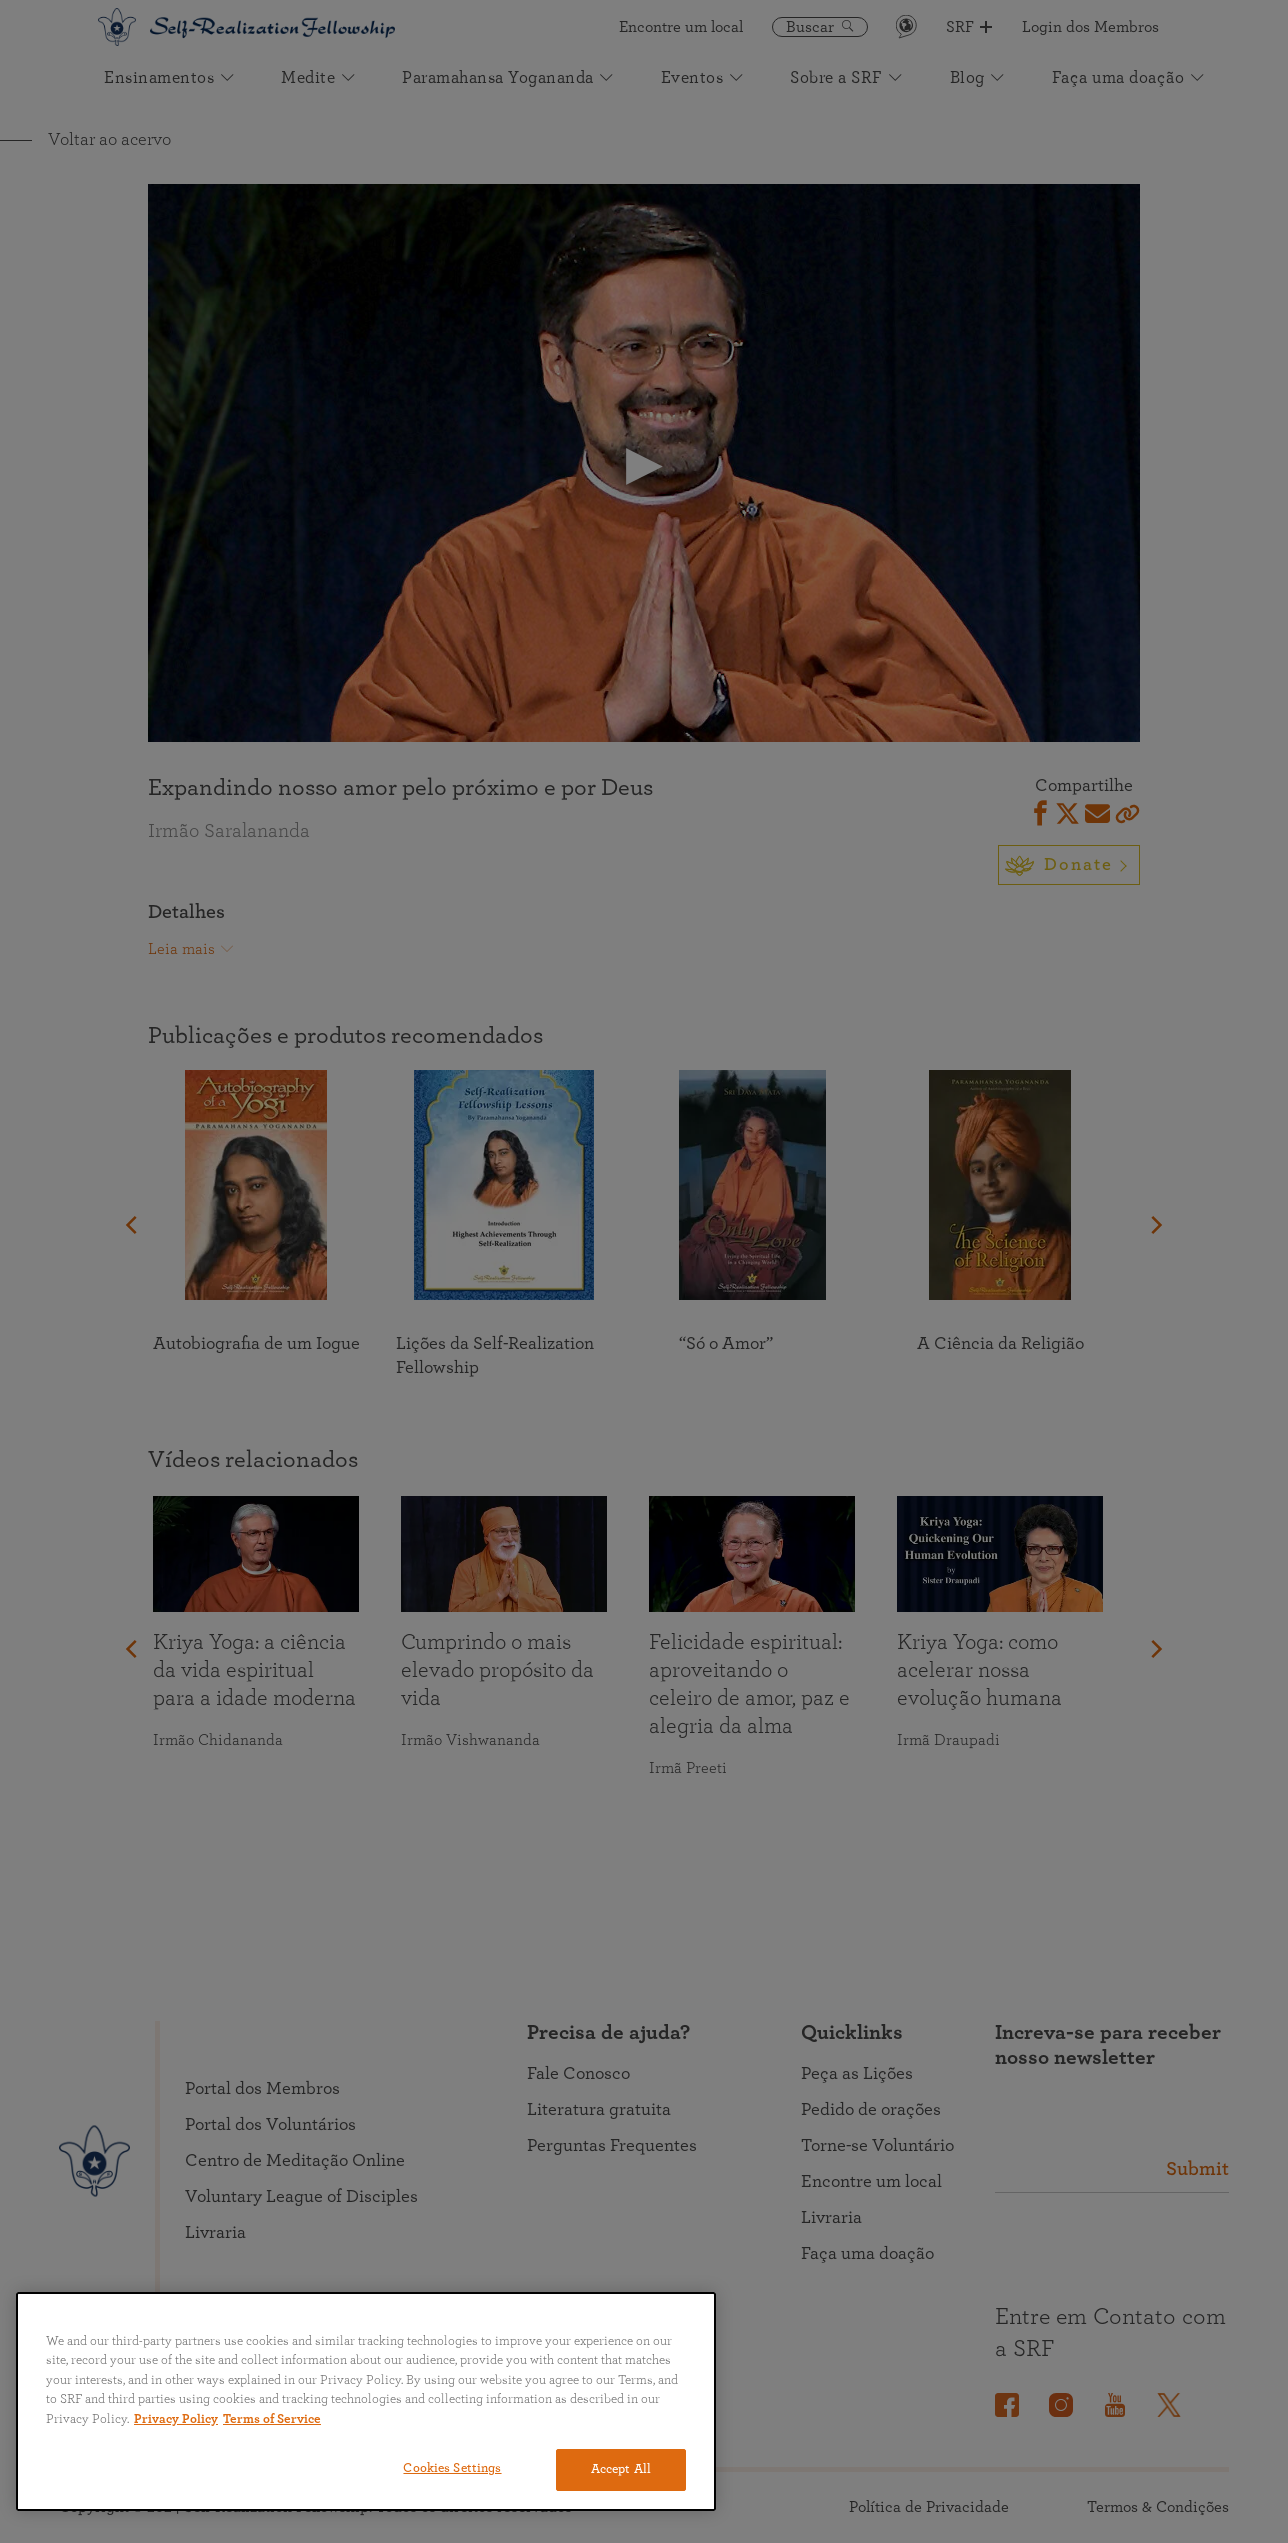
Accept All (621, 2469)
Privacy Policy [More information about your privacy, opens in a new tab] (176, 2419)
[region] (366, 2401)
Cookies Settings (452, 2468)
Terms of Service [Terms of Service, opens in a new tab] (272, 2419)
